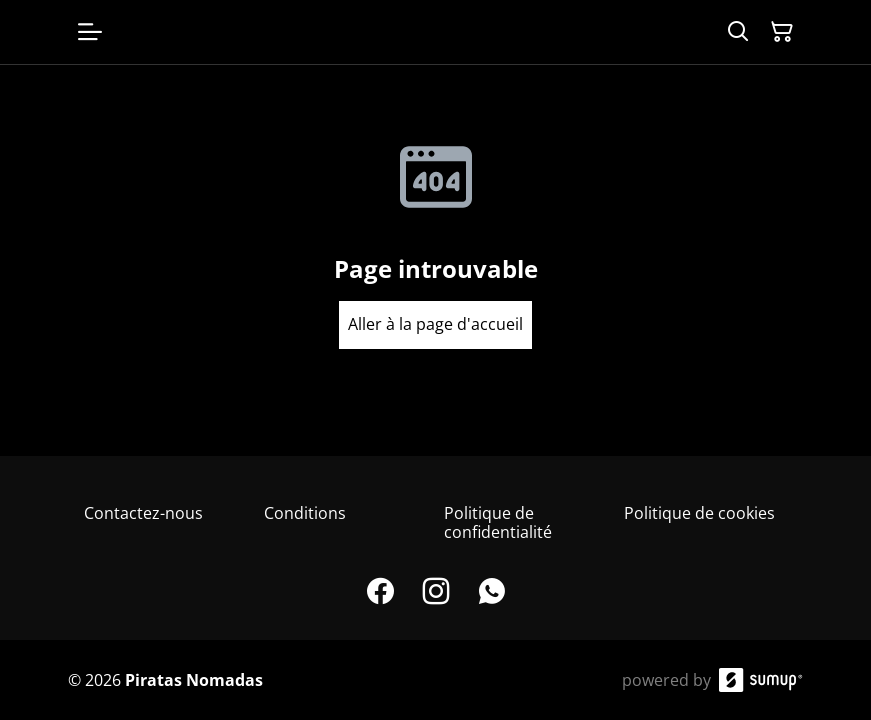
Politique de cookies (699, 513)
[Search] (738, 32)
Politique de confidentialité (498, 522)
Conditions (305, 513)
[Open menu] (90, 32)
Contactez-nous (143, 513)
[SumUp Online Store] (761, 680)
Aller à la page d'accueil (435, 324)
